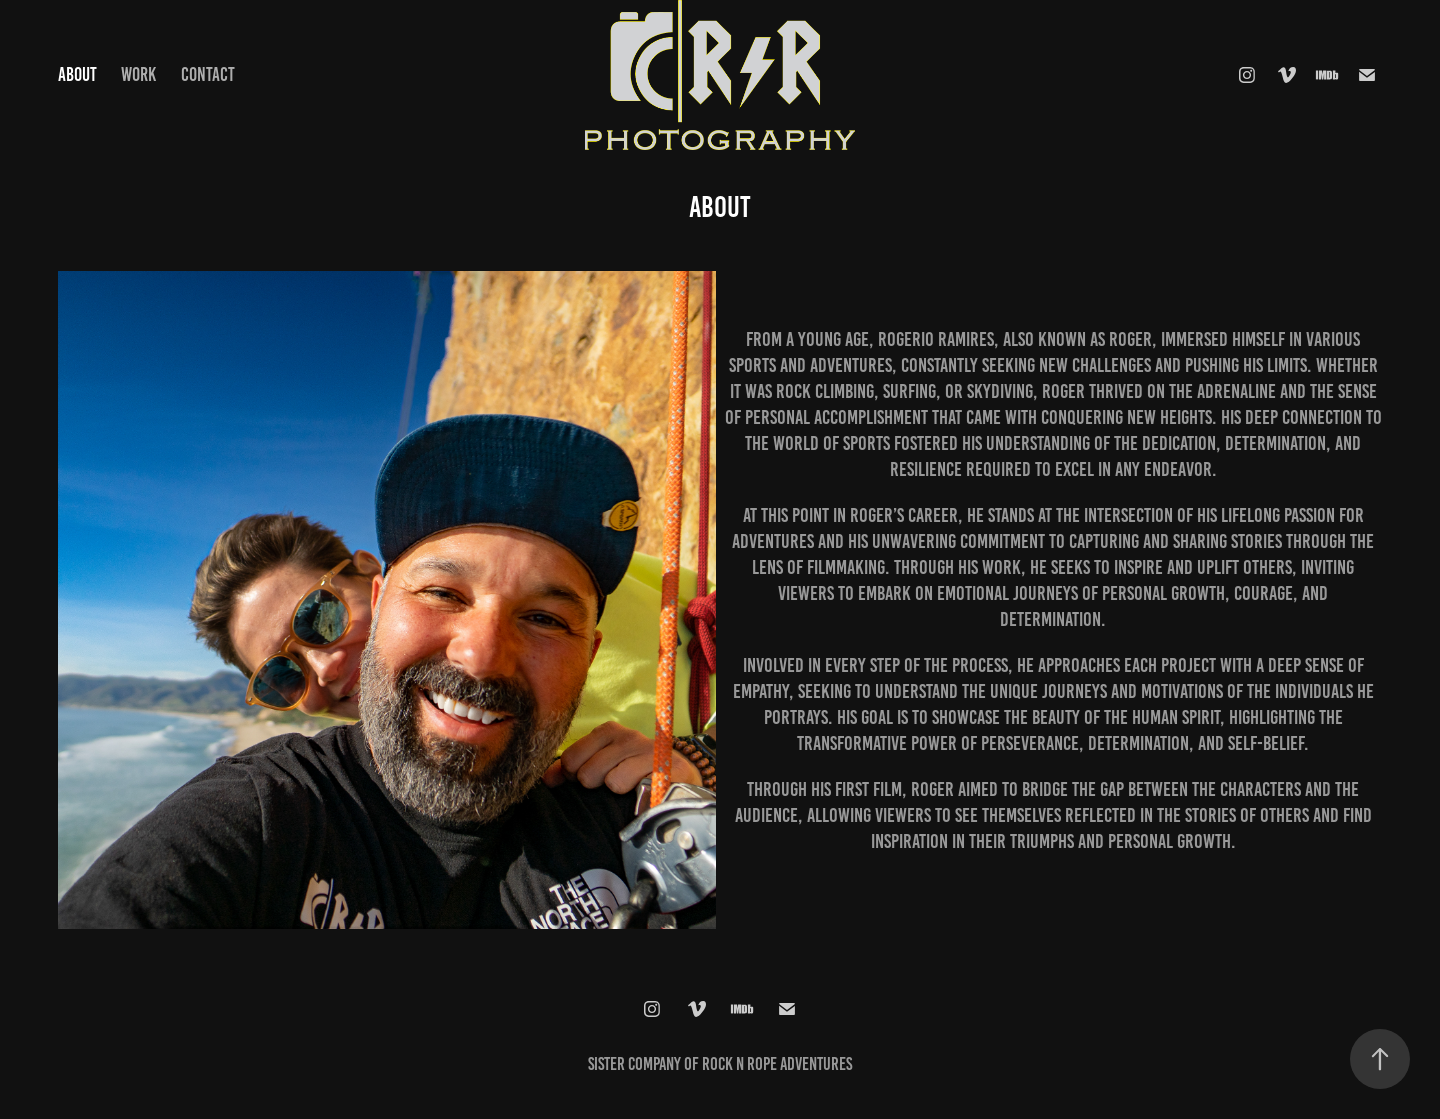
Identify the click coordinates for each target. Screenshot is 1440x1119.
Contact (208, 74)
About (77, 74)
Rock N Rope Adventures (777, 1064)
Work (138, 74)
